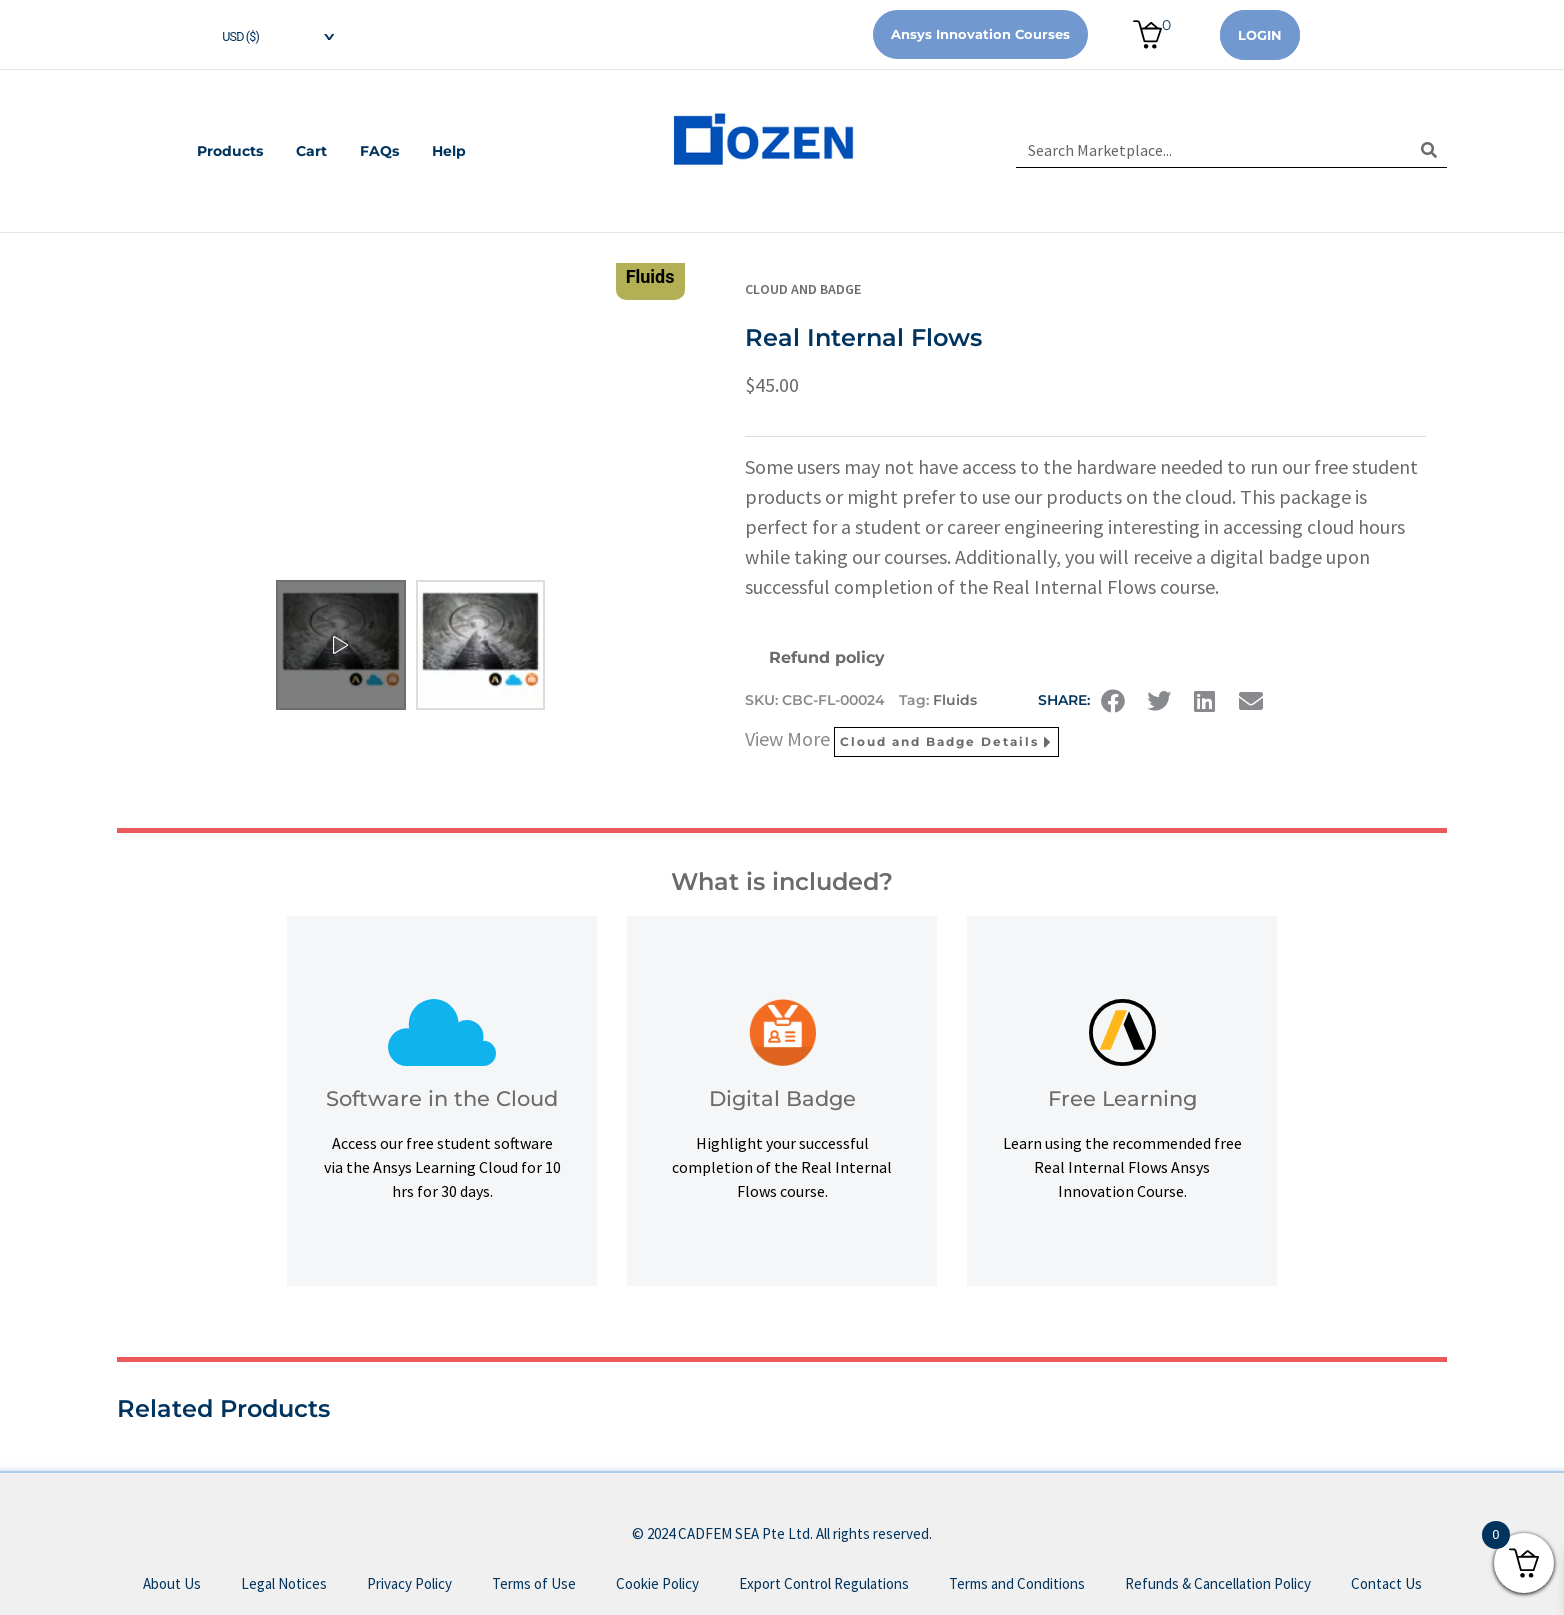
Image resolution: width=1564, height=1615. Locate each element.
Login (1260, 35)
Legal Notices (284, 1583)
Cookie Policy (657, 1583)
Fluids (955, 700)
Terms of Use (534, 1583)
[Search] (1429, 150)
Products (229, 151)
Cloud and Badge (803, 289)
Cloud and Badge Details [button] (946, 742)
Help (451, 151)
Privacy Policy (409, 1583)
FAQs (380, 151)
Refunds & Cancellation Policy (1218, 1583)
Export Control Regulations (824, 1583)
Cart (311, 151)
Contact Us (1386, 1583)
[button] (1113, 701)
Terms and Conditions (1017, 1583)
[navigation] (262, 34)
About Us (172, 1583)
